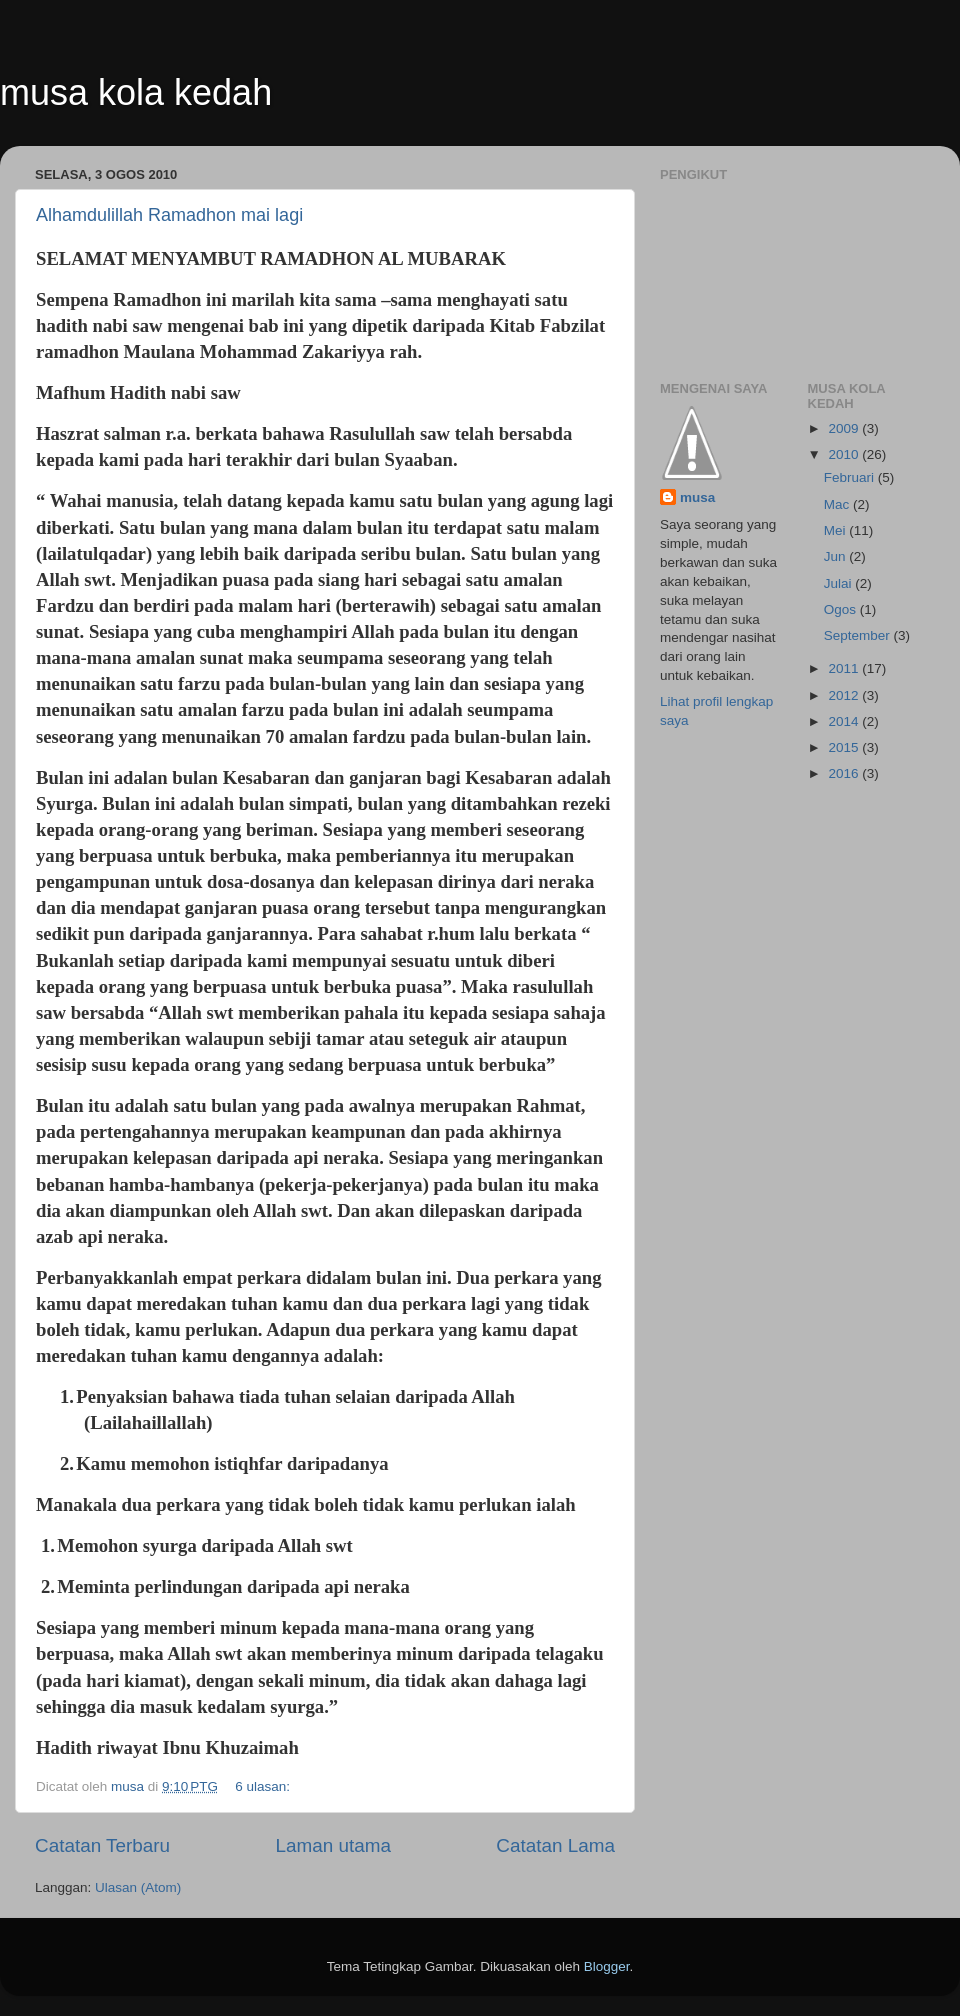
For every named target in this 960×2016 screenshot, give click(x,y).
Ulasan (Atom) (138, 1887)
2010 (845, 454)
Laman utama (333, 1845)
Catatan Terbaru (102, 1845)
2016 (845, 773)
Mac (838, 504)
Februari (851, 477)
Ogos (842, 609)
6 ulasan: (264, 1786)
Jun (837, 556)
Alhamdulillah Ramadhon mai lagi (169, 215)
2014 (845, 721)
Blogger (607, 1966)
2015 (845, 747)
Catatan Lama (555, 1845)
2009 (845, 428)
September (859, 635)
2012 (845, 695)
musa (697, 497)
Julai (840, 583)
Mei (837, 530)
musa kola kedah (136, 92)
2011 (845, 668)
